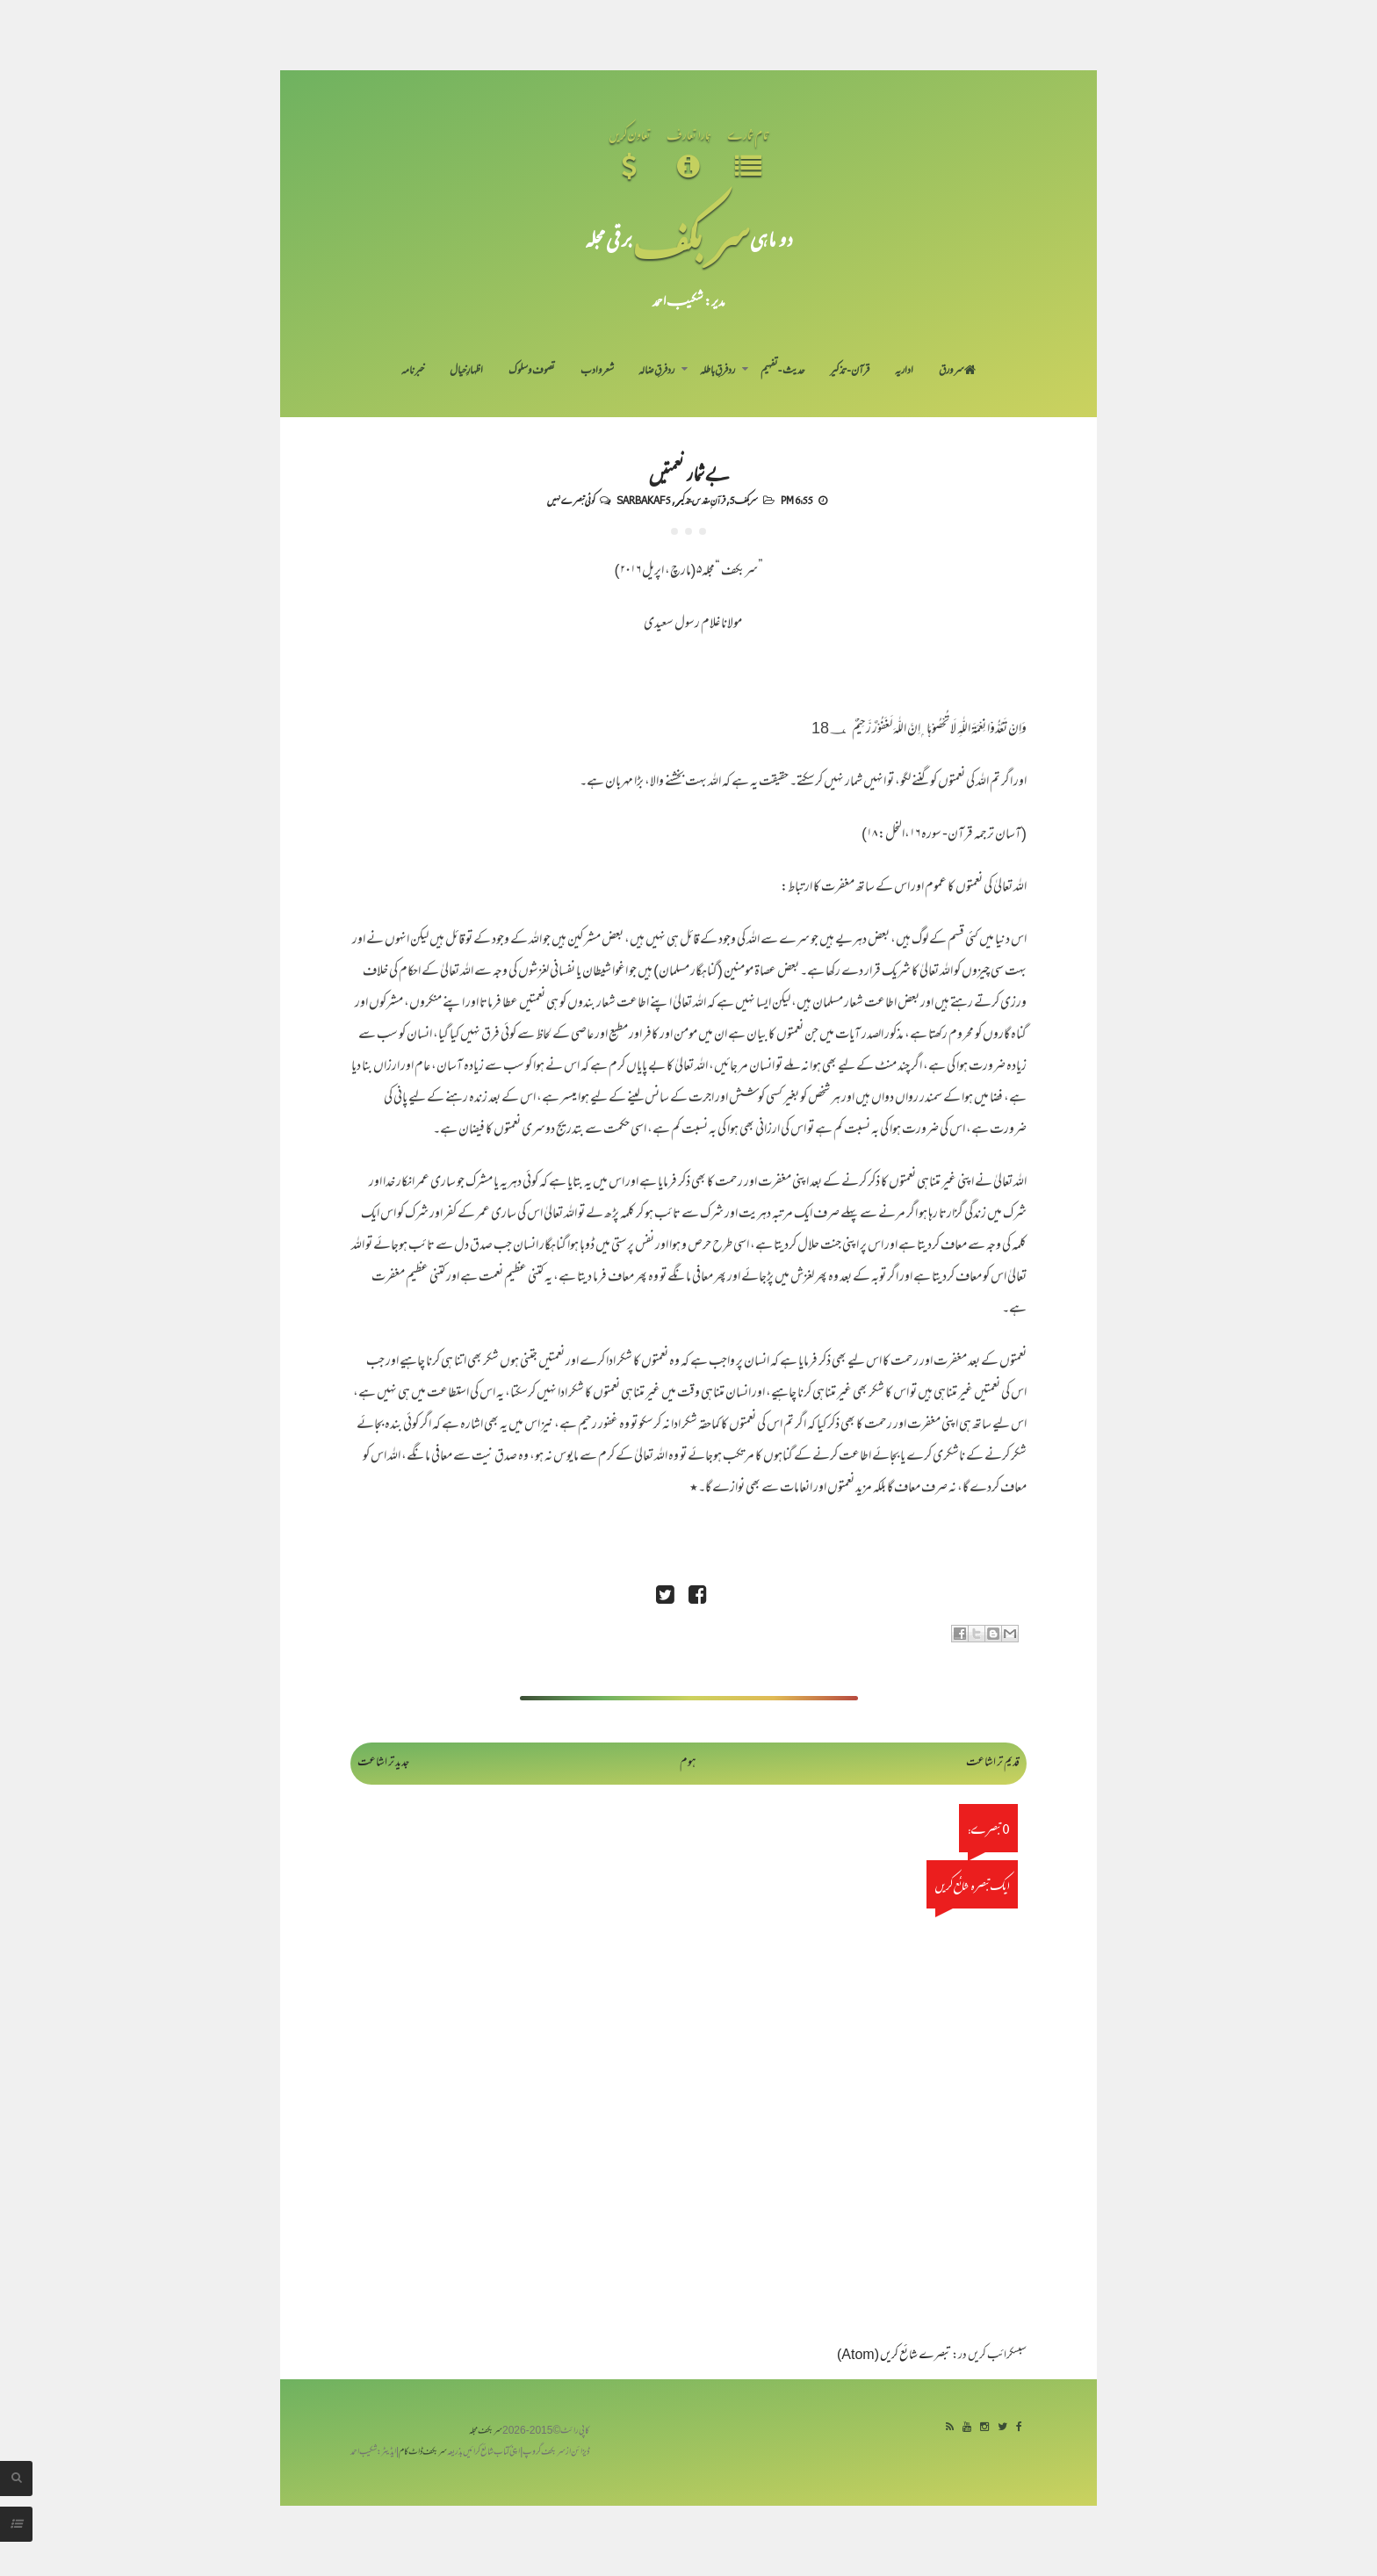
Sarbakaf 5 (643, 499)
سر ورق (957, 371)
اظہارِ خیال (466, 371)
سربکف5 (744, 499)
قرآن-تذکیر (849, 371)
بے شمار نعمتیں (689, 472)
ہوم (688, 1763)
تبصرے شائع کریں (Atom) (894, 2356)
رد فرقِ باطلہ (717, 371)
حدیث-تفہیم (783, 371)
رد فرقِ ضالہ (656, 371)
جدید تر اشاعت (383, 1763)
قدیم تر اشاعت (993, 1763)
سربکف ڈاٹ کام (423, 2452)
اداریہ (904, 371)
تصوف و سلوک (531, 371)
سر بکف (691, 238)
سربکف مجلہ (485, 2431)
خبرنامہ (412, 371)
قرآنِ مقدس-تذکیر (700, 499)
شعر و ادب (597, 371)
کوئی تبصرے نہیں (571, 499)
